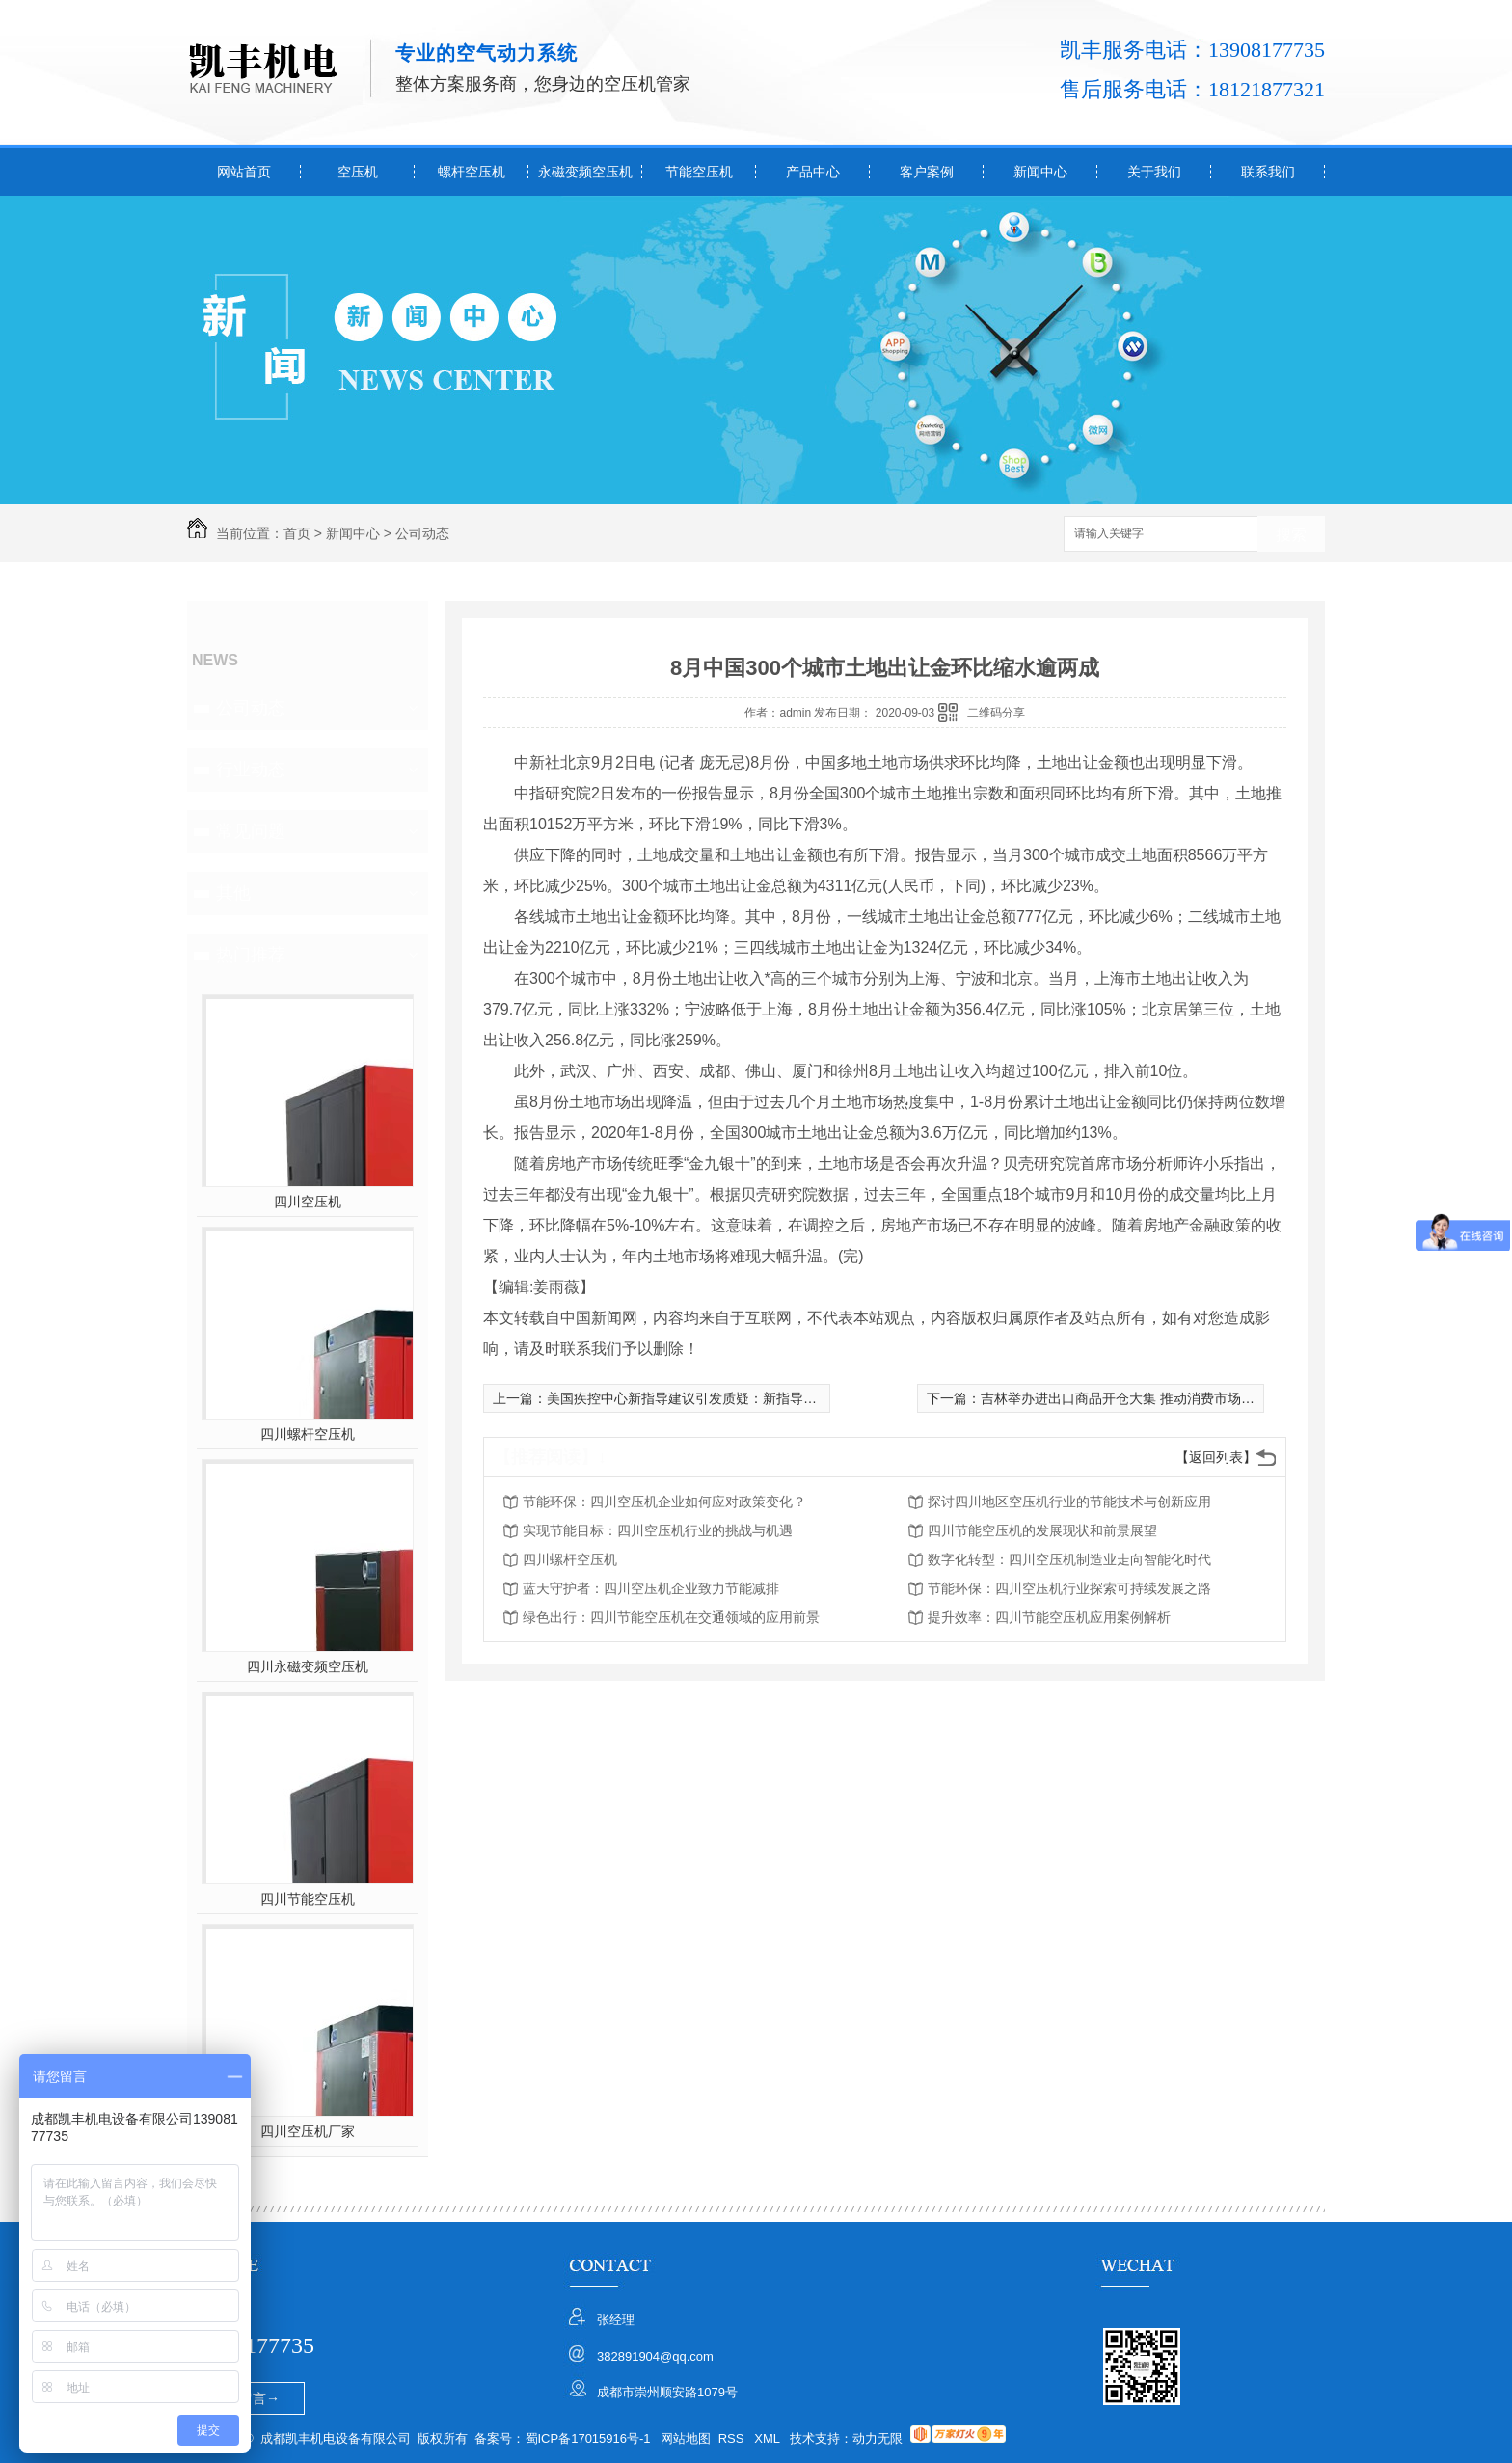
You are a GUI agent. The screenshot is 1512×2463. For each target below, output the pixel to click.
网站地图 (686, 2438)
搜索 (1291, 535)
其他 (233, 893)
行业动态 (250, 769)
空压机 (358, 171)
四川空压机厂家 (307, 2131)
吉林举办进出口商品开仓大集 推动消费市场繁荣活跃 (1138, 1398)
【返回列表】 (1215, 1457)
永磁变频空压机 (585, 171)
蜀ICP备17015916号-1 (588, 2438)
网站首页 (244, 171)
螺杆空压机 (471, 171)
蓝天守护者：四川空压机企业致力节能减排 (651, 1588)
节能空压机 (699, 171)
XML (768, 2438)
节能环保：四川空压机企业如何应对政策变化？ (664, 1501)
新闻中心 (1040, 171)
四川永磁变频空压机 (307, 1666)
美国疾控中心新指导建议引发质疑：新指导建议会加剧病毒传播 (736, 1398)
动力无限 (877, 2438)
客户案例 (927, 171)
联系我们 (1268, 171)
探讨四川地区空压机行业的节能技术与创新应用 (1069, 1501)
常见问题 (250, 831)
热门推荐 (250, 954)
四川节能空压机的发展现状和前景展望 (1042, 1530)
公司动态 (422, 533)
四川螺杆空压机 (307, 1434)
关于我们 (1154, 171)
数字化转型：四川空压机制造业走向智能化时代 (1069, 1559)
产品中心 (813, 171)
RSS (732, 2438)
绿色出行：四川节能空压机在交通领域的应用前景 (671, 1617)
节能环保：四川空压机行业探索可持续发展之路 (1069, 1588)
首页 (297, 533)
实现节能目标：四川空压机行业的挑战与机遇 (658, 1530)
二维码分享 (996, 712)
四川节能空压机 (307, 1899)
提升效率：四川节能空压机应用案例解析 (1049, 1617)
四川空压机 (307, 1201)
